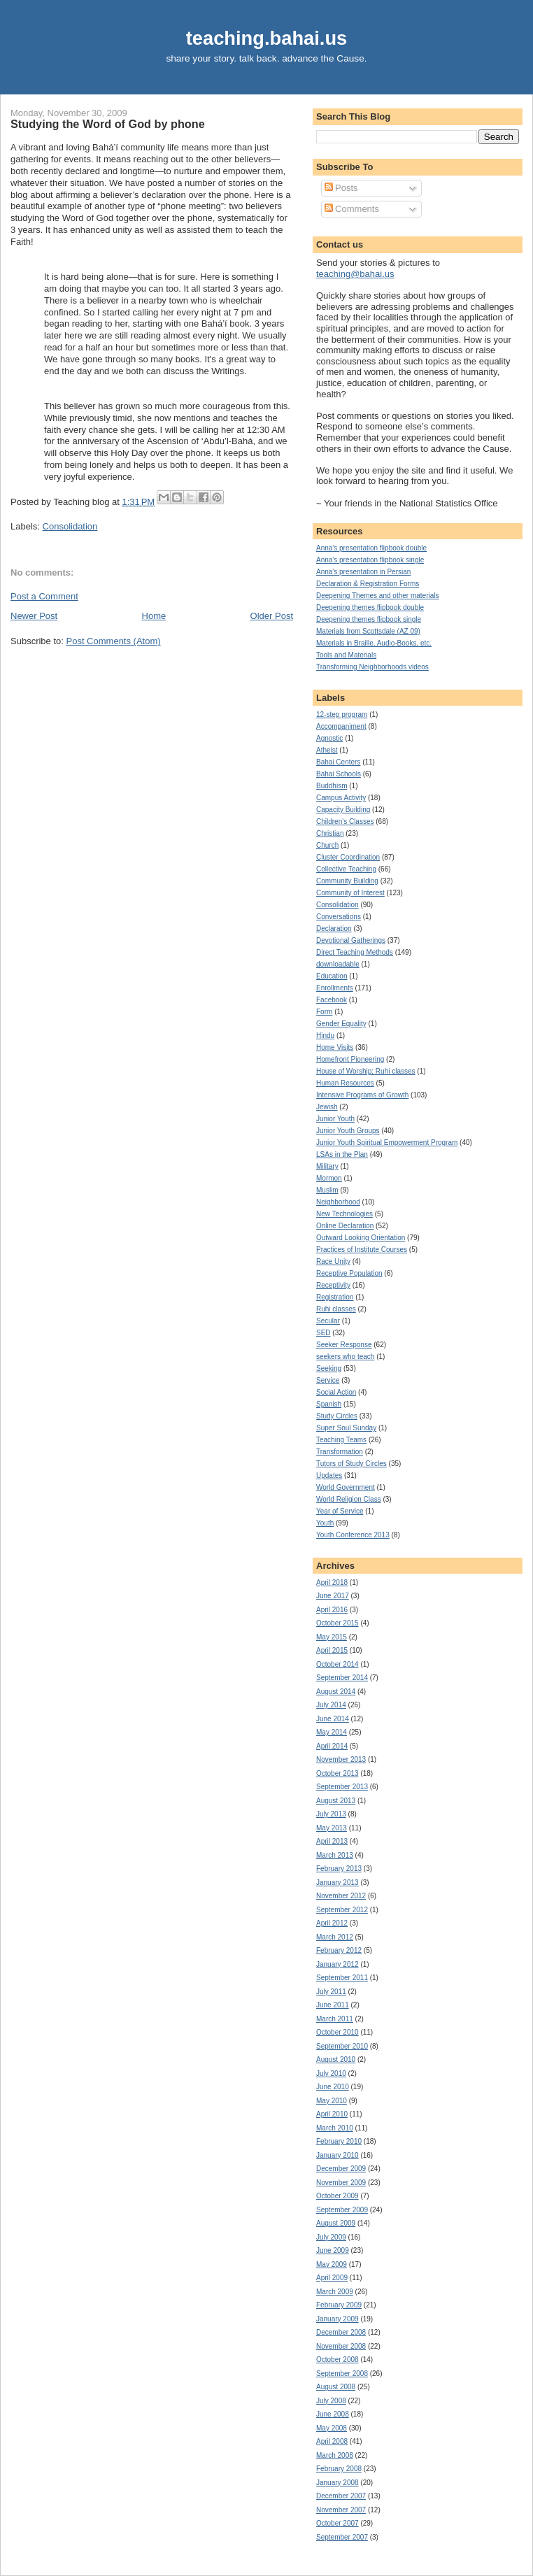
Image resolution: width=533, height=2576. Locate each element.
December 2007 (341, 2496)
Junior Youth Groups (348, 1130)
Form (324, 1012)
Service (327, 1380)
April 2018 (332, 1582)
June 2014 (332, 1719)
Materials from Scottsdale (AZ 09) (368, 631)
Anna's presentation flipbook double (371, 548)
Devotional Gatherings (350, 940)
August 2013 (335, 1801)
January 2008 (337, 2482)
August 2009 (335, 2223)
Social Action (336, 1392)
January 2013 (337, 1882)
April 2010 (332, 2114)
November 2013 (341, 1759)
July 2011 (331, 1991)
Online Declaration (345, 1226)
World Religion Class (348, 1499)
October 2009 (337, 2196)
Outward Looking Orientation (360, 1237)
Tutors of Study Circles (351, 1463)
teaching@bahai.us (355, 274)
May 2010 (331, 2101)
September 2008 (342, 2373)
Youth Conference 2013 (353, 1535)
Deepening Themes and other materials (377, 595)
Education (331, 976)
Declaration (334, 928)
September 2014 (342, 1677)
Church (327, 845)
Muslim (327, 1190)
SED (323, 1333)
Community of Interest (350, 893)
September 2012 (342, 1910)
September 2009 (342, 2210)
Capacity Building (343, 809)
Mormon (329, 1178)
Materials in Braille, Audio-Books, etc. (374, 643)
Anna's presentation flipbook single (370, 560)
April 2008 (332, 2441)
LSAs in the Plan (342, 1154)
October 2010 (337, 2032)
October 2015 (337, 1623)
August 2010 (335, 2059)
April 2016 (332, 1610)
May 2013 (331, 1828)
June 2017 (332, 1596)
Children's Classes (345, 821)
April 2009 (332, 2278)
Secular (328, 1321)
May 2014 (331, 1732)
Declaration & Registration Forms (367, 584)
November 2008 (341, 2346)
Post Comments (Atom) (113, 641)
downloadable (338, 964)
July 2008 (331, 2401)
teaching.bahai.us (267, 38)
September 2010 (342, 2046)
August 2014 (335, 1691)
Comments (352, 209)
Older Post (271, 616)
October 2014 (337, 1664)
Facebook (331, 1000)
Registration (334, 1297)
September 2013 (342, 1787)
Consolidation (70, 526)
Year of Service (339, 1511)
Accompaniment (341, 726)
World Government (345, 1487)
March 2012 (334, 1937)
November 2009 (341, 2182)
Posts (341, 188)
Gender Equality (341, 1023)
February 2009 (339, 2305)
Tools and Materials (346, 655)
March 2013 (334, 1855)
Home (154, 616)
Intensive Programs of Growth (362, 1095)
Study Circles (336, 1416)
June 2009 (332, 2250)
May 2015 (331, 1637)
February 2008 (339, 2468)
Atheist (327, 750)
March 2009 (334, 2292)
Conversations (338, 916)
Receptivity (333, 1285)
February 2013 (339, 1868)
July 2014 (331, 1705)
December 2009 (341, 2168)
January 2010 (337, 2155)
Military (327, 1166)
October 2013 (337, 1773)
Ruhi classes (336, 1309)
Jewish (327, 1107)
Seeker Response (344, 1345)
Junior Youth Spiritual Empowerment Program (386, 1142)
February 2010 (339, 2141)
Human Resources (345, 1083)
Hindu (325, 1035)
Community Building (347, 881)
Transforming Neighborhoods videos (372, 667)
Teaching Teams (341, 1440)
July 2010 (331, 2073)
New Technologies (344, 1214)
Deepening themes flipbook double (370, 607)
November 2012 (341, 1896)
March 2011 (334, 2019)
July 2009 (331, 2237)
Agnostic (329, 738)
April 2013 (332, 1841)
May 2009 (331, 2264)
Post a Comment (44, 596)
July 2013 (331, 1814)
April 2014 (332, 1746)
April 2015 (332, 1650)
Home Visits (334, 1047)
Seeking (328, 1368)
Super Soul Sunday (346, 1428)
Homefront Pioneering (350, 1059)
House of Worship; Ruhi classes (365, 1071)
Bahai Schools (338, 774)
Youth (325, 1523)
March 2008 (334, 2455)
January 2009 (337, 2319)
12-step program (341, 714)
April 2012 (332, 1923)
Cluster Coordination (348, 857)
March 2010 (334, 2128)
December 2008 (341, 2332)
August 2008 (335, 2387)
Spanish (328, 1404)
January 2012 (337, 1964)
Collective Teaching (346, 869)
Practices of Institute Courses (361, 1249)
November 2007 (341, 2510)
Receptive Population (349, 1273)
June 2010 (332, 2087)
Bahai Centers (338, 762)
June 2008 (332, 2414)
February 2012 (339, 1950)
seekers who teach (345, 1356)
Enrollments (334, 988)
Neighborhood (338, 1202)
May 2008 (331, 2428)
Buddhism (331, 786)
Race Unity (333, 1261)
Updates (329, 1475)
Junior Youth (335, 1119)
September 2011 (342, 1977)
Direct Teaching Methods (354, 952)
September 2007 (342, 2537)
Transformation (339, 1452)
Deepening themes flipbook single (368, 619)
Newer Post (33, 616)
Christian (329, 833)
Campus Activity (341, 798)
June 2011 (332, 2005)
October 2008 (337, 2359)
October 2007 (337, 2523)
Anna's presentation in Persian (363, 572)
